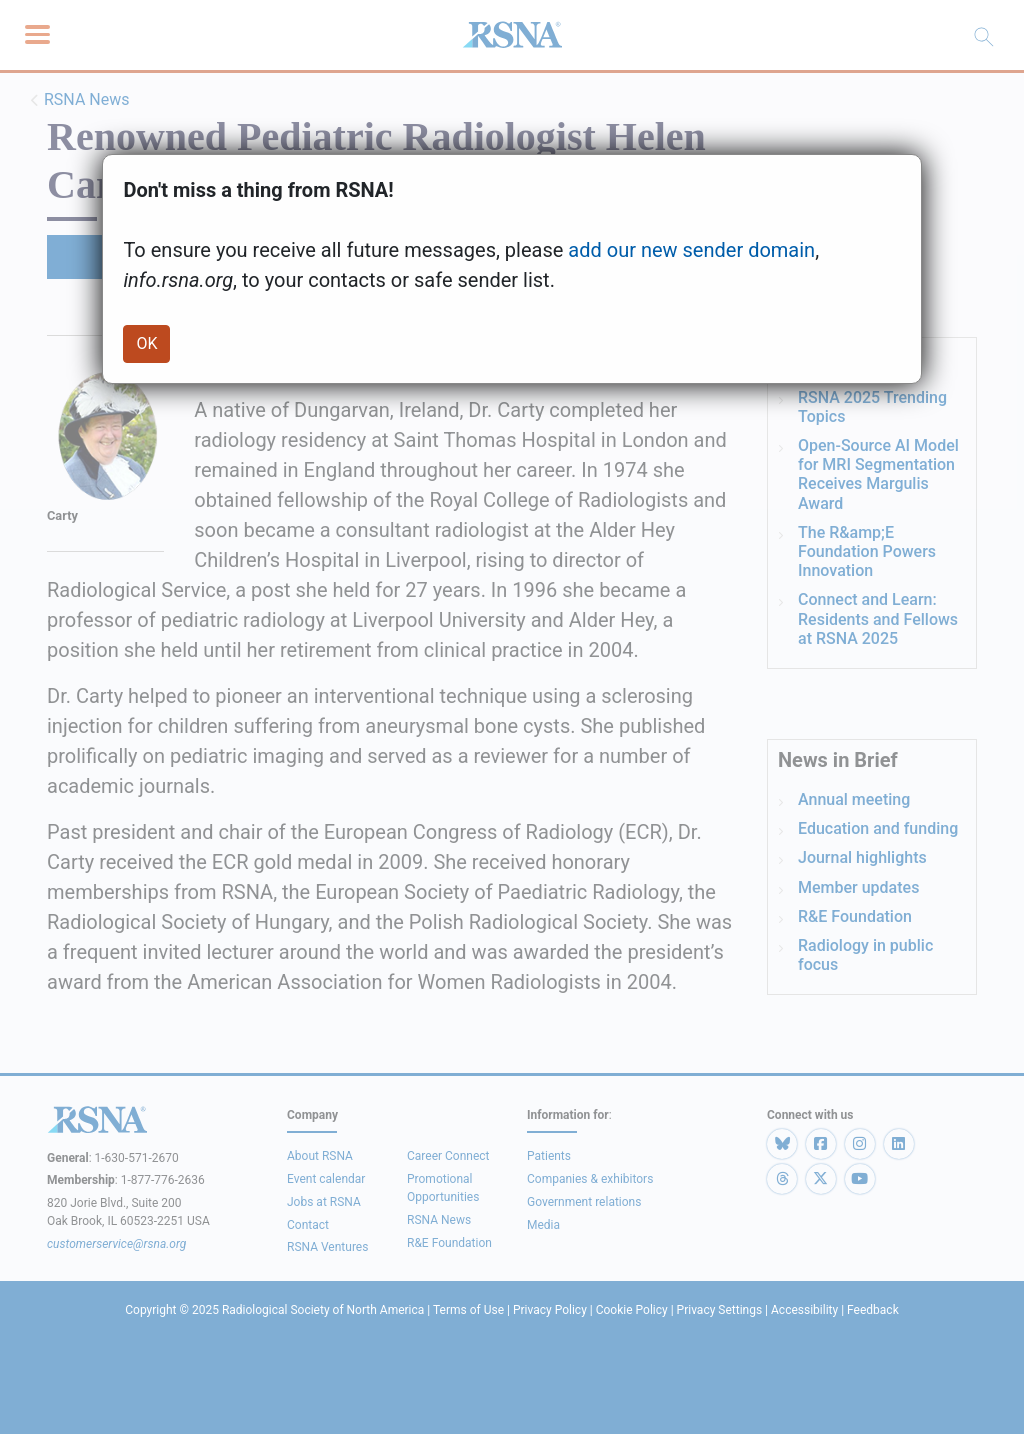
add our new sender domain (691, 250)
